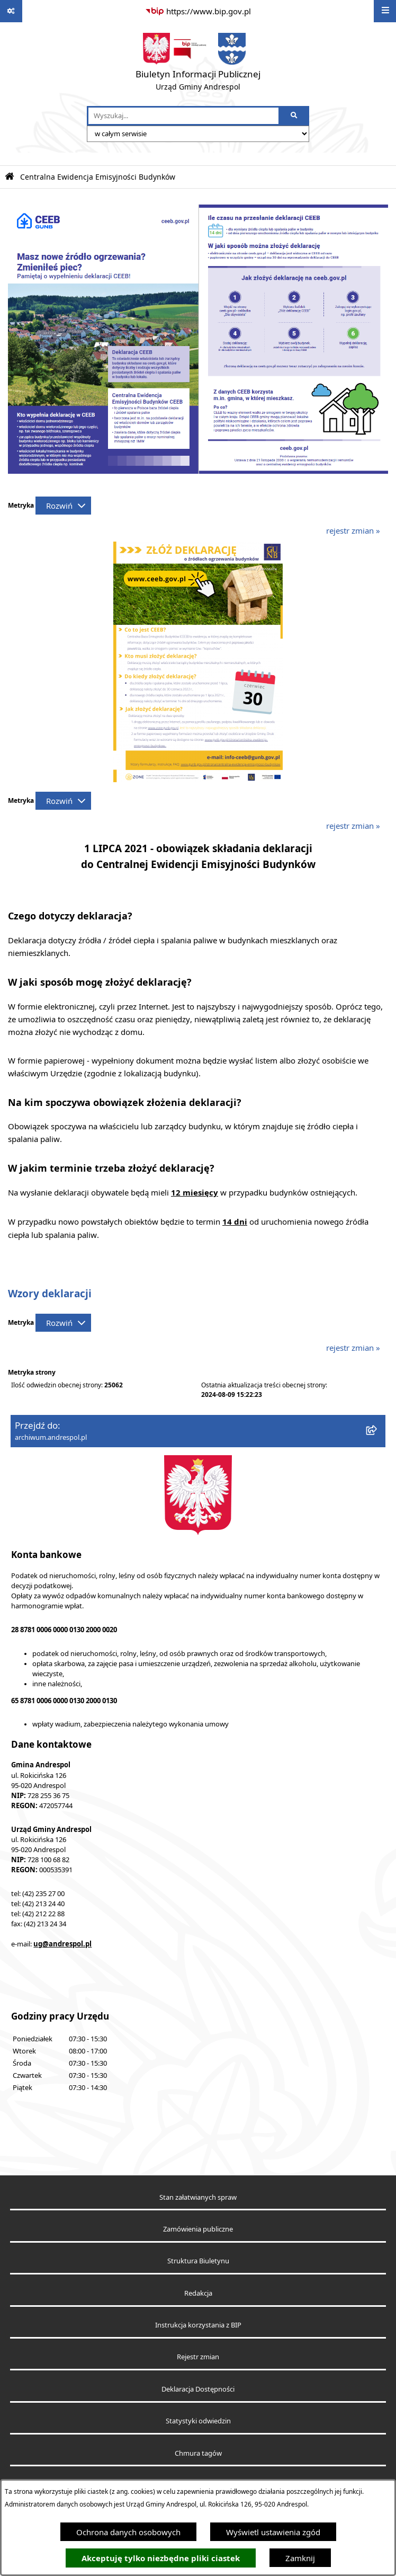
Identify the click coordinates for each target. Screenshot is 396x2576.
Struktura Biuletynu (198, 2260)
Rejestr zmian (198, 2356)
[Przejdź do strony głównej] (198, 64)
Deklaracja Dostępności (198, 2389)
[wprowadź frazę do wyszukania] (183, 116)
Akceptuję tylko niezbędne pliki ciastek (161, 2558)
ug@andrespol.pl (62, 1944)
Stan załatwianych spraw (198, 2197)
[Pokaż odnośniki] (11, 11)
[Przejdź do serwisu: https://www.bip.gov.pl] (198, 11)
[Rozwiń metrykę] (63, 506)
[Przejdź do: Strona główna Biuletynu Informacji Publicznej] (9, 177)
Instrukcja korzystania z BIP (198, 2325)
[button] (198, 779)
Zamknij (300, 2558)
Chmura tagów (198, 2453)
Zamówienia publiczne (198, 2229)
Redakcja (198, 2293)
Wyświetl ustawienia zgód (273, 2532)
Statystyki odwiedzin (198, 2420)
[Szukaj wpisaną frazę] (294, 116)
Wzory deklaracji (50, 1293)
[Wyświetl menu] (385, 11)
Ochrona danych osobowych (128, 2532)
